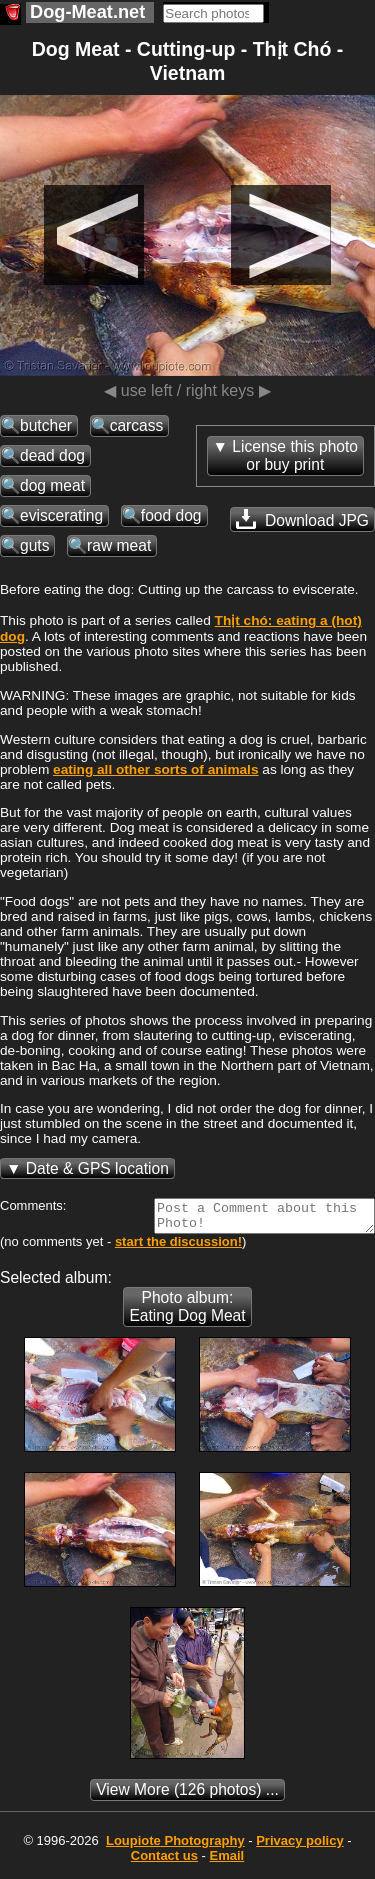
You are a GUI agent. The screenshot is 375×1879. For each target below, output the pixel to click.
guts (34, 545)
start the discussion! (178, 1247)
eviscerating (61, 515)
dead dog (52, 455)
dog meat (52, 485)
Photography (175, 1846)
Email (227, 1861)
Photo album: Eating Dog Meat (187, 1312)
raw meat (119, 545)
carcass (137, 425)
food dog (171, 515)
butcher (46, 425)
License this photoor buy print (295, 455)
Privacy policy (299, 1846)
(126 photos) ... (187, 1795)
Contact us (164, 1861)
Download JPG (302, 519)
